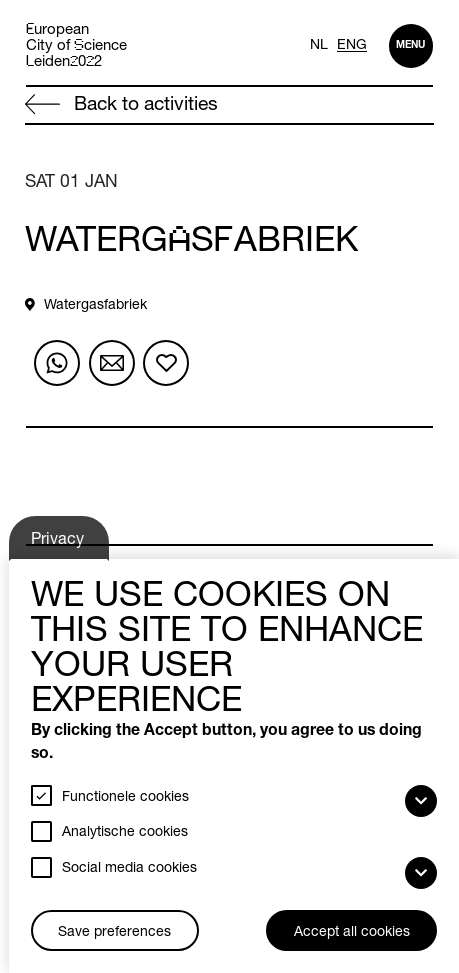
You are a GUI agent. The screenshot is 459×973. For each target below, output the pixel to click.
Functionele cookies (125, 798)
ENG (352, 46)
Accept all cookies (352, 933)
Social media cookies (129, 869)
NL (319, 46)
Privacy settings (60, 546)
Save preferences (114, 933)
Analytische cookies (125, 833)
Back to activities (121, 105)
